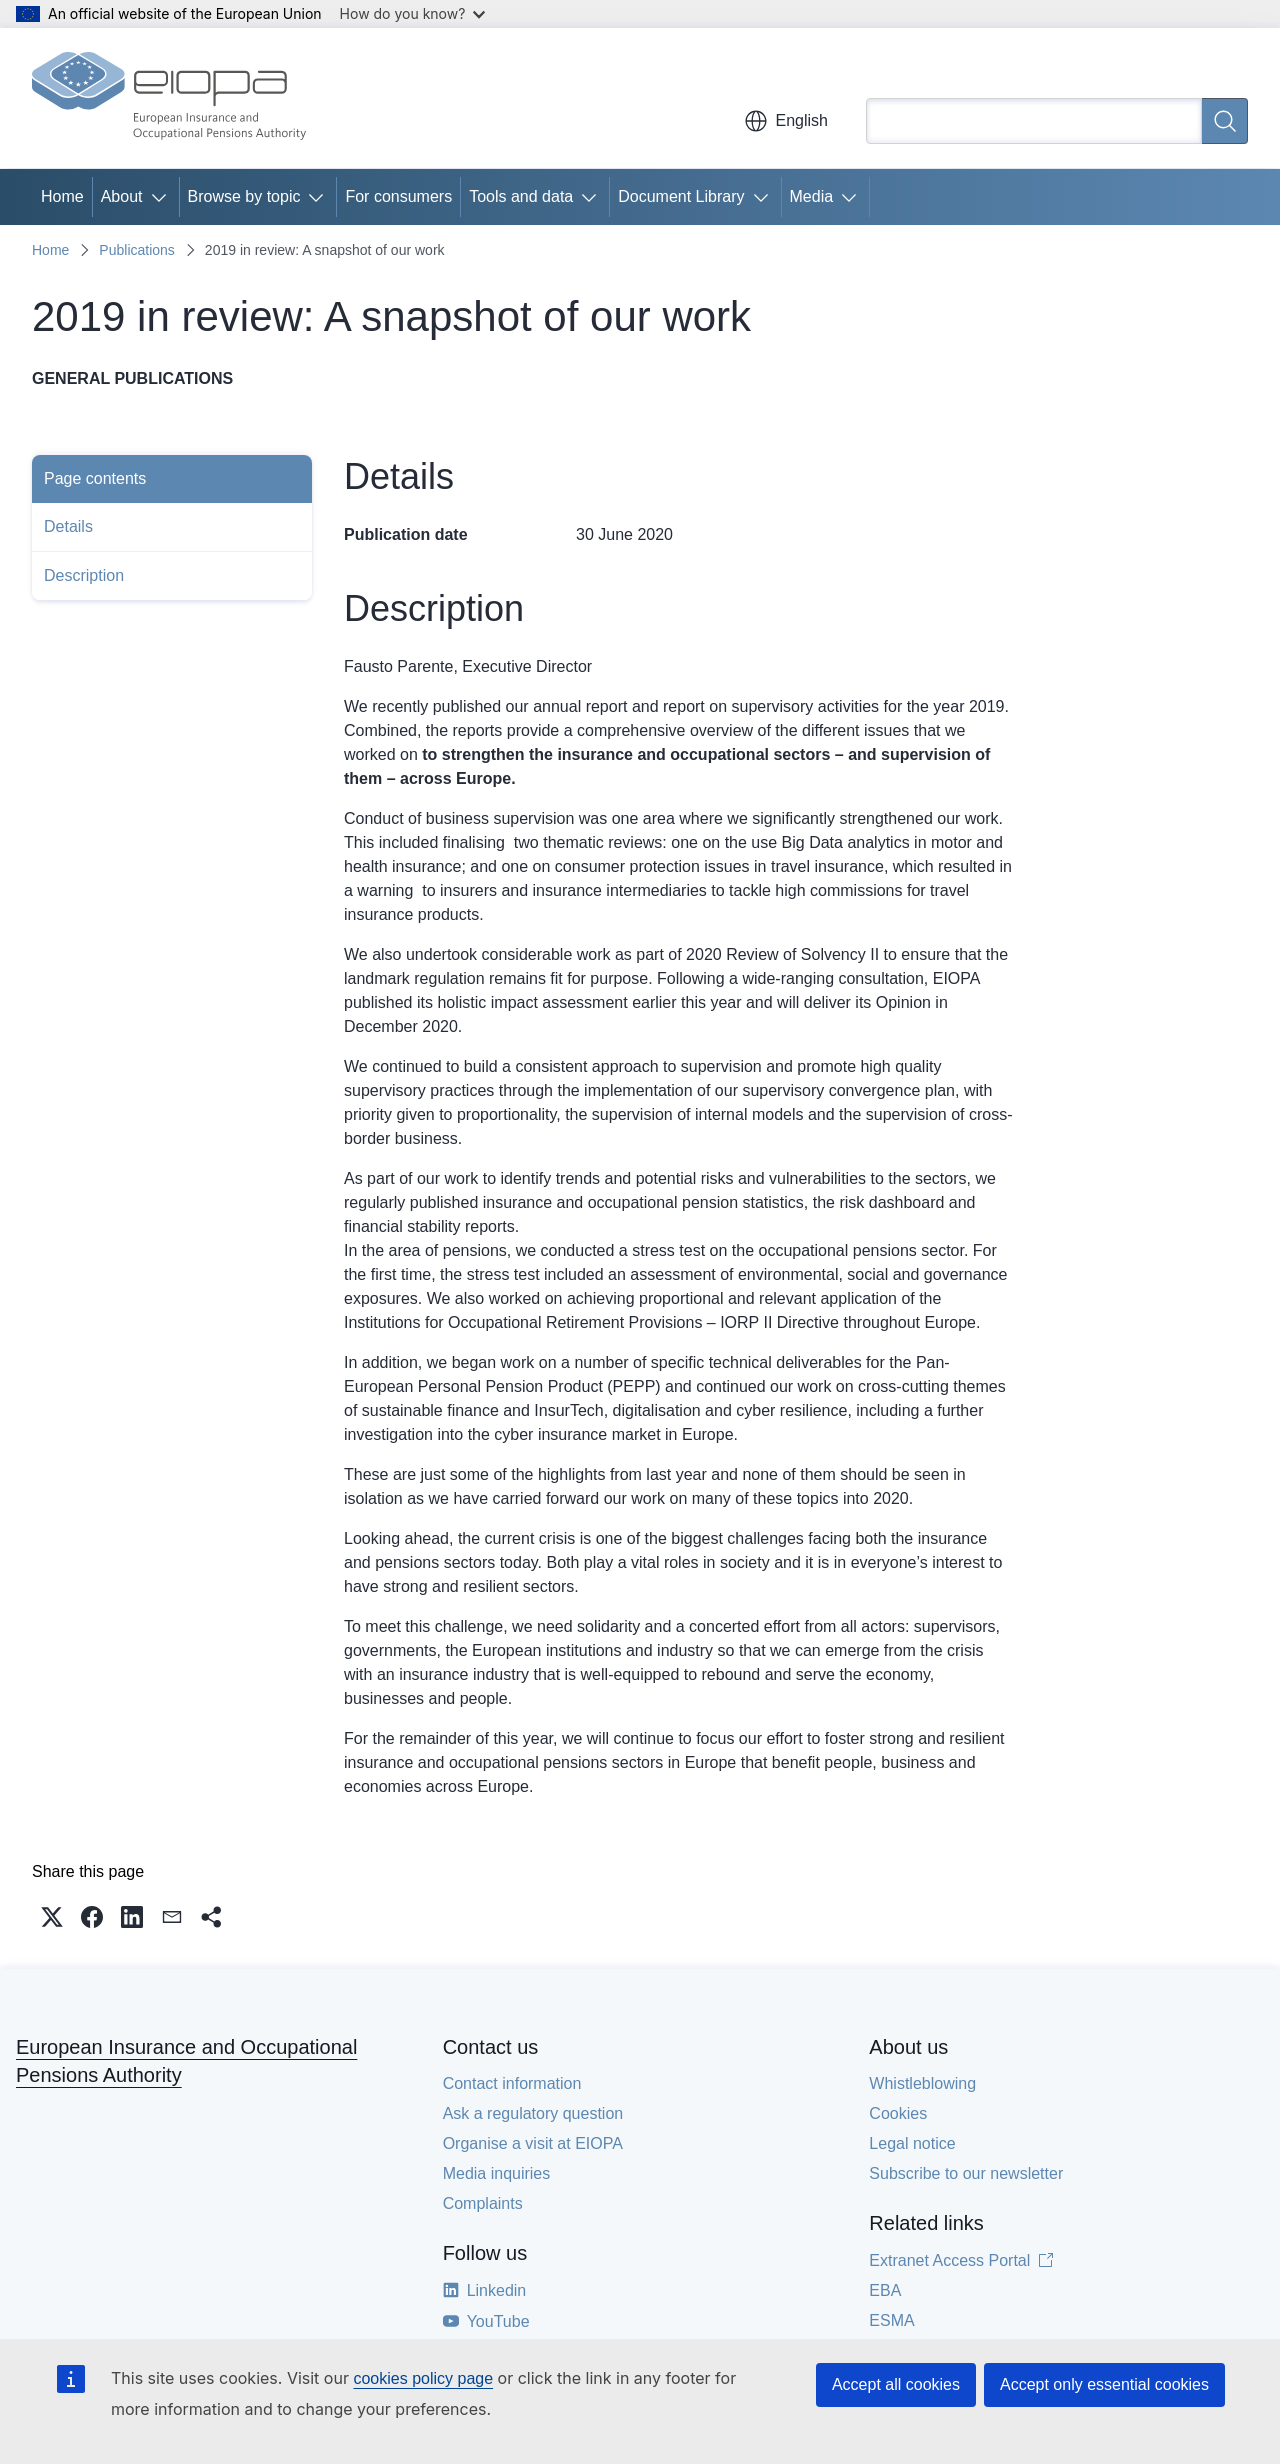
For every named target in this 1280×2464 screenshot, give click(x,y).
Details (68, 526)
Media (812, 196)
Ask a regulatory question (533, 2113)
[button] (52, 1917)
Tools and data (521, 196)
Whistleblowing (922, 2083)
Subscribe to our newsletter (966, 2173)
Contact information (512, 2083)
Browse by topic (244, 196)
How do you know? (413, 13)
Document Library (681, 196)
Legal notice (912, 2143)
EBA (885, 2290)
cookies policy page (423, 2378)
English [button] (786, 121)
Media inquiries (497, 2173)
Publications (137, 250)
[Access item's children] (163, 197)
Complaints (483, 2203)
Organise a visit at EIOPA (533, 2143)
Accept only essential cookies (1104, 2384)
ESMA (891, 2320)
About (122, 196)
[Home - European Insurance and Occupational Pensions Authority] (169, 98)
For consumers (398, 196)
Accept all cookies (896, 2384)
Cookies (898, 2113)
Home (62, 196)
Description (84, 575)
